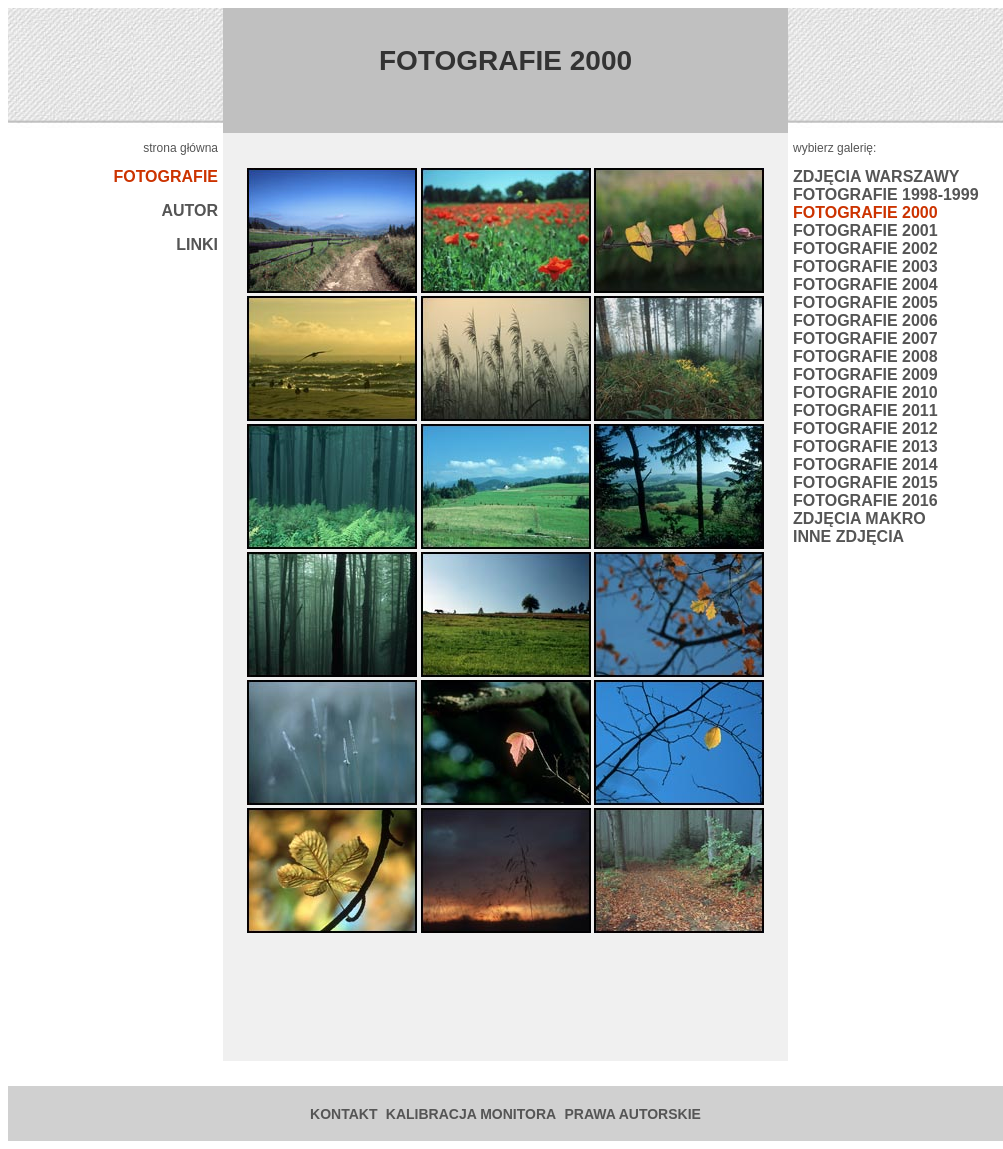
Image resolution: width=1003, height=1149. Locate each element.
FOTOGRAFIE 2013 (865, 446)
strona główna (180, 148)
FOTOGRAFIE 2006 (865, 320)
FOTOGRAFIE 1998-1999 (886, 194)
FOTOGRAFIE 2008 (865, 356)
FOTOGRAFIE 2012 (865, 428)
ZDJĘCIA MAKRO (859, 518)
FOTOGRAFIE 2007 (865, 338)
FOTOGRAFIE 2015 (865, 482)
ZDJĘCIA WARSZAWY (876, 176)
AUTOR (189, 210)
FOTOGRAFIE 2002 (865, 248)
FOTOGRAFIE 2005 (865, 302)
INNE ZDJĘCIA (848, 536)
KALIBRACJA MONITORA (471, 1114)
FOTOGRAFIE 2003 (865, 266)
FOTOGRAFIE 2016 (865, 500)
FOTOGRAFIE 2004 (865, 284)
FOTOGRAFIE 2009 (865, 374)
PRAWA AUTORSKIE (633, 1114)
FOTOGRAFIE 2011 (865, 410)
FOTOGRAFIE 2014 (865, 464)
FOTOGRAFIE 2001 (865, 230)
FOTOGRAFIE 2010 (865, 392)
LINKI (197, 244)
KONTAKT (343, 1114)
